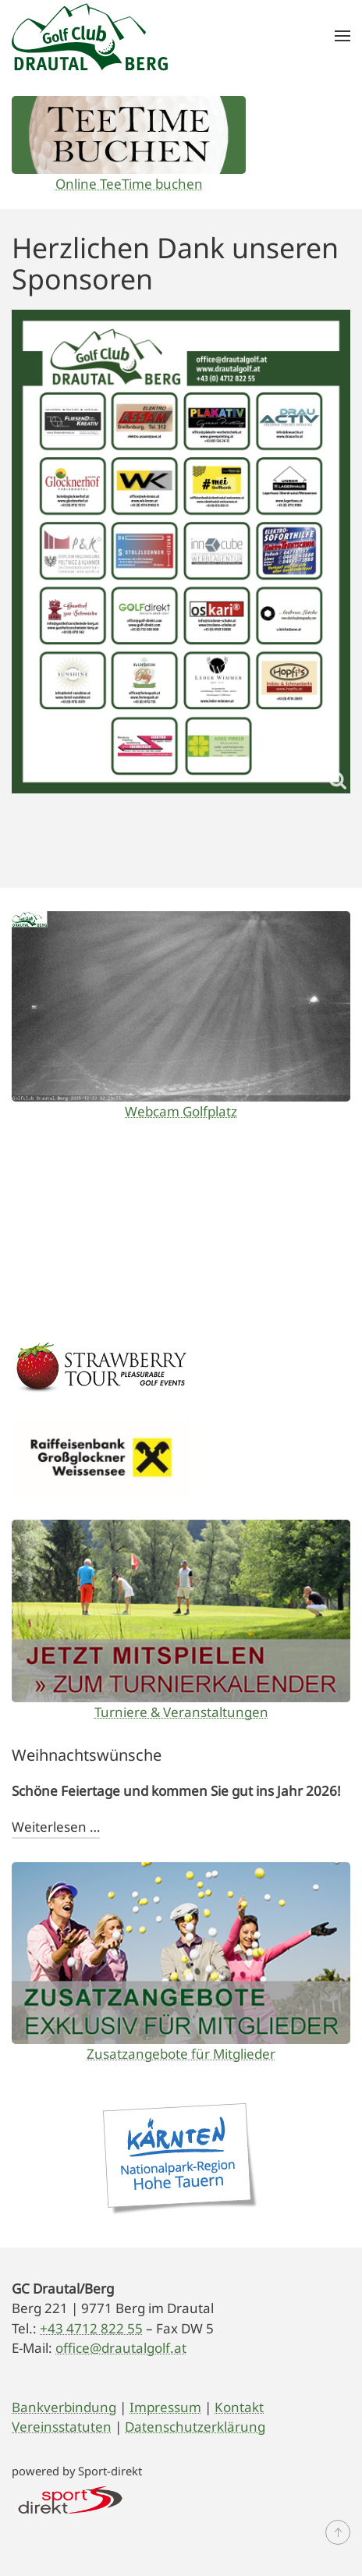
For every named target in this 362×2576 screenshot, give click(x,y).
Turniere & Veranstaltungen (181, 1712)
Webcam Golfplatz (181, 1111)
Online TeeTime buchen (129, 184)
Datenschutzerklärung (195, 2427)
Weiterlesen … (56, 1827)
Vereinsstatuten (62, 2427)
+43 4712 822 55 (91, 2328)
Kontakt (239, 2407)
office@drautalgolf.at (120, 2348)
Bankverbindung (64, 2407)
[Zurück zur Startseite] (90, 36)
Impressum (165, 2407)
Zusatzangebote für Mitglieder (181, 2054)
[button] (342, 36)
